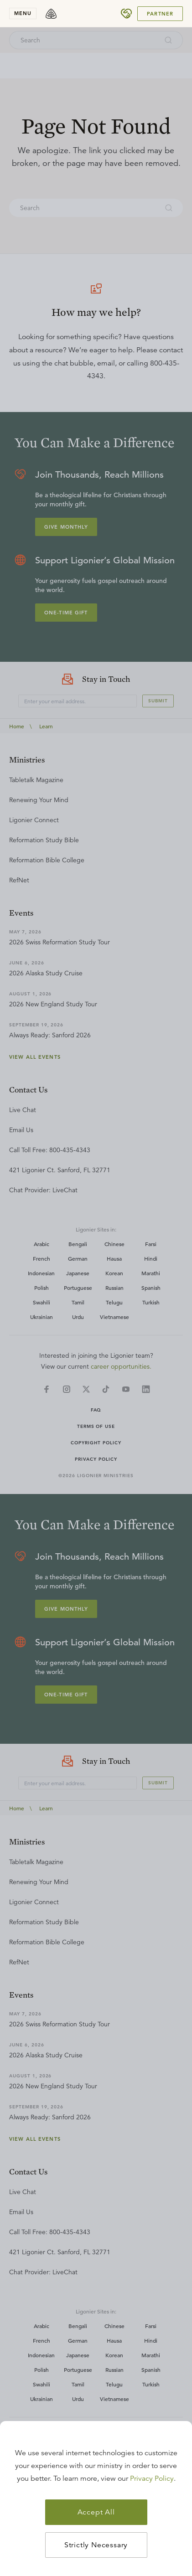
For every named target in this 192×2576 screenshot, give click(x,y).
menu (22, 13)
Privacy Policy (152, 2478)
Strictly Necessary (96, 2545)
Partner (160, 13)
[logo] (51, 14)
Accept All (96, 2512)
